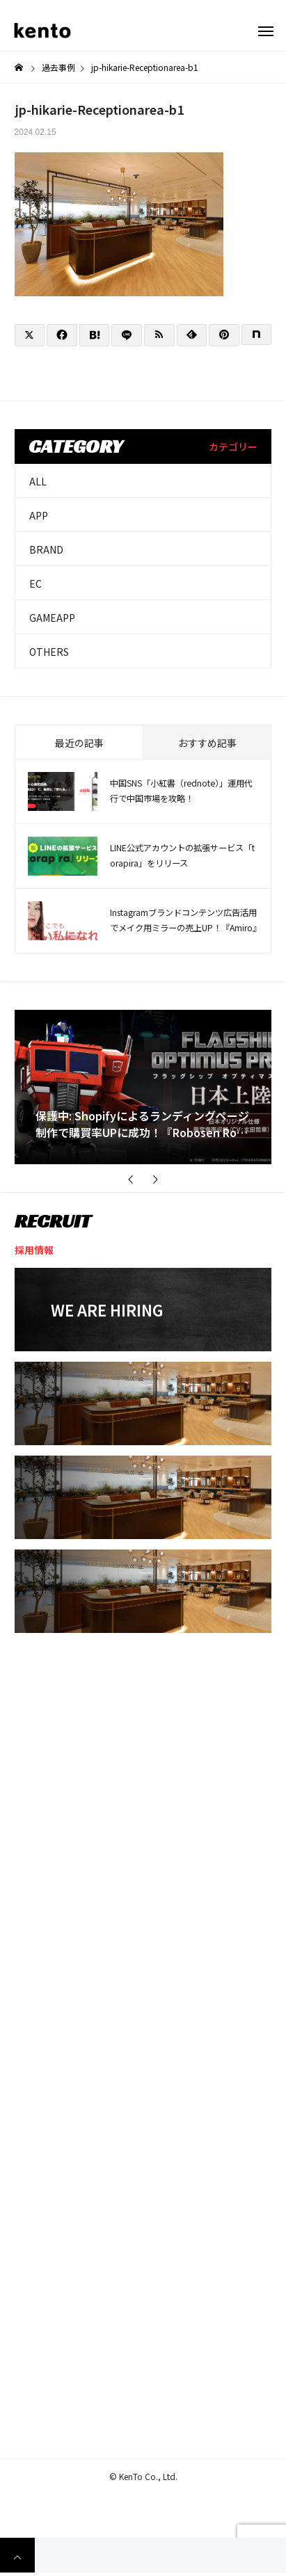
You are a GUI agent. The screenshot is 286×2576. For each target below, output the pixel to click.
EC (35, 583)
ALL (38, 481)
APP (38, 515)
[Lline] (126, 335)
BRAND (46, 549)
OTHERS (49, 652)
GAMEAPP (52, 618)
